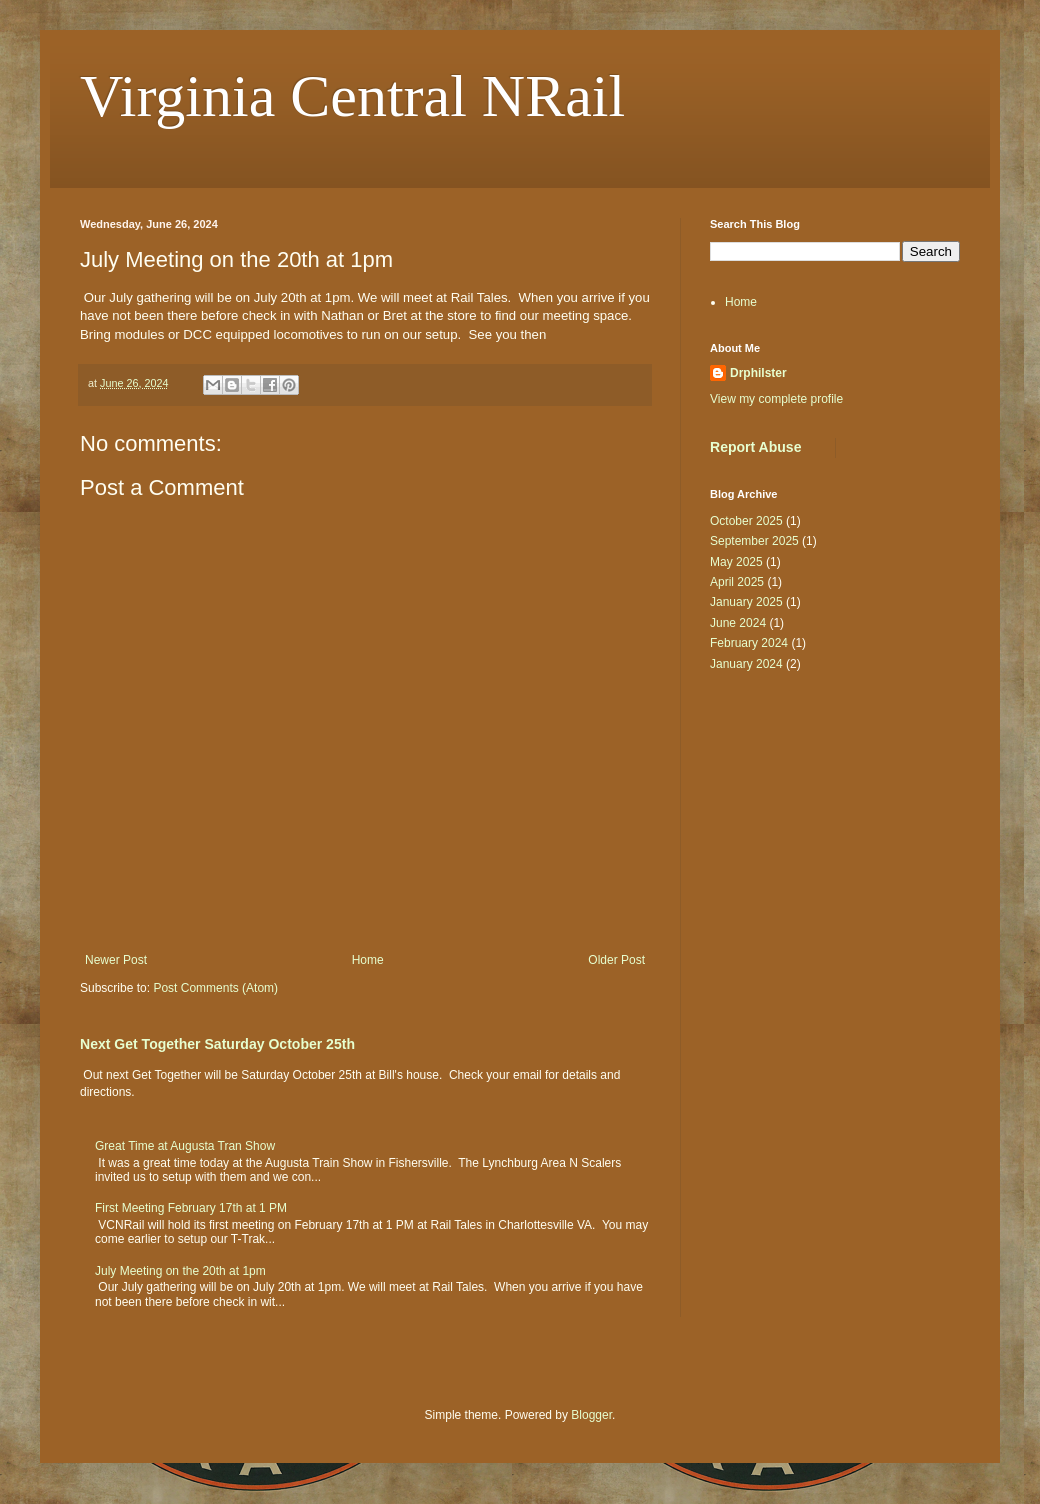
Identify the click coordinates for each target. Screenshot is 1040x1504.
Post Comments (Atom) (215, 988)
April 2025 (737, 582)
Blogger (591, 1415)
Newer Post (116, 960)
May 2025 (736, 562)
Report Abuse (755, 447)
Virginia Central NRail (352, 96)
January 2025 (746, 602)
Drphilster (758, 373)
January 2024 (746, 664)
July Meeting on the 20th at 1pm (180, 1271)
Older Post (616, 960)
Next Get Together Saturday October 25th (217, 1044)
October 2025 (746, 521)
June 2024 (738, 623)
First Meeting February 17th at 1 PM (191, 1208)
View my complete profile (776, 399)
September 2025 (754, 541)
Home (368, 960)
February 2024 (749, 643)
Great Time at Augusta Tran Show (185, 1146)
